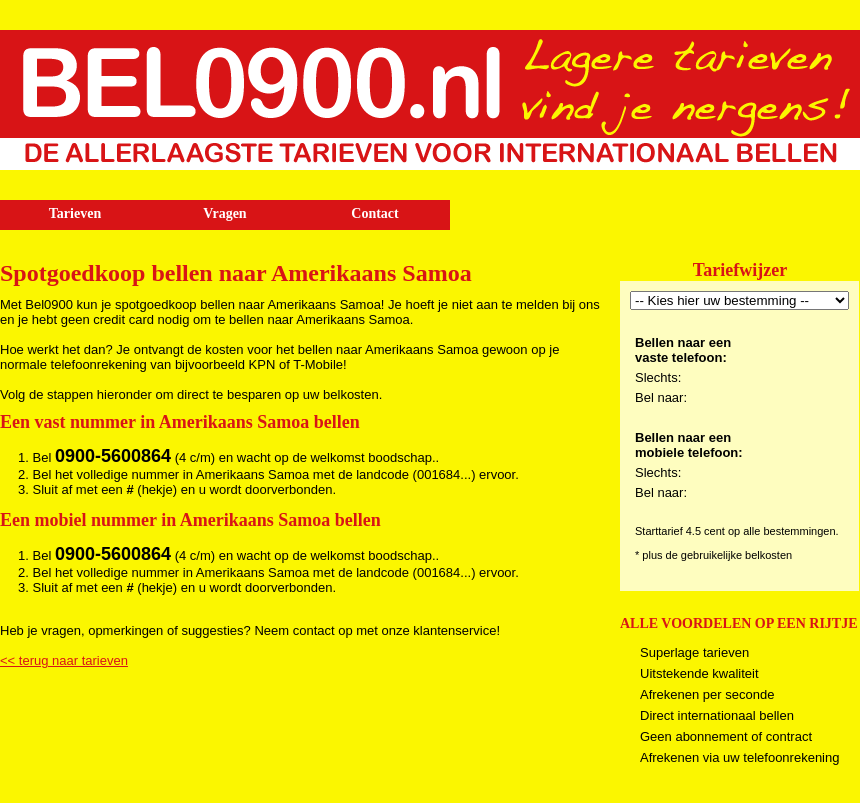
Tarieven (75, 213)
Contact (374, 213)
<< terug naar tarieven (64, 660)
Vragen (224, 213)
